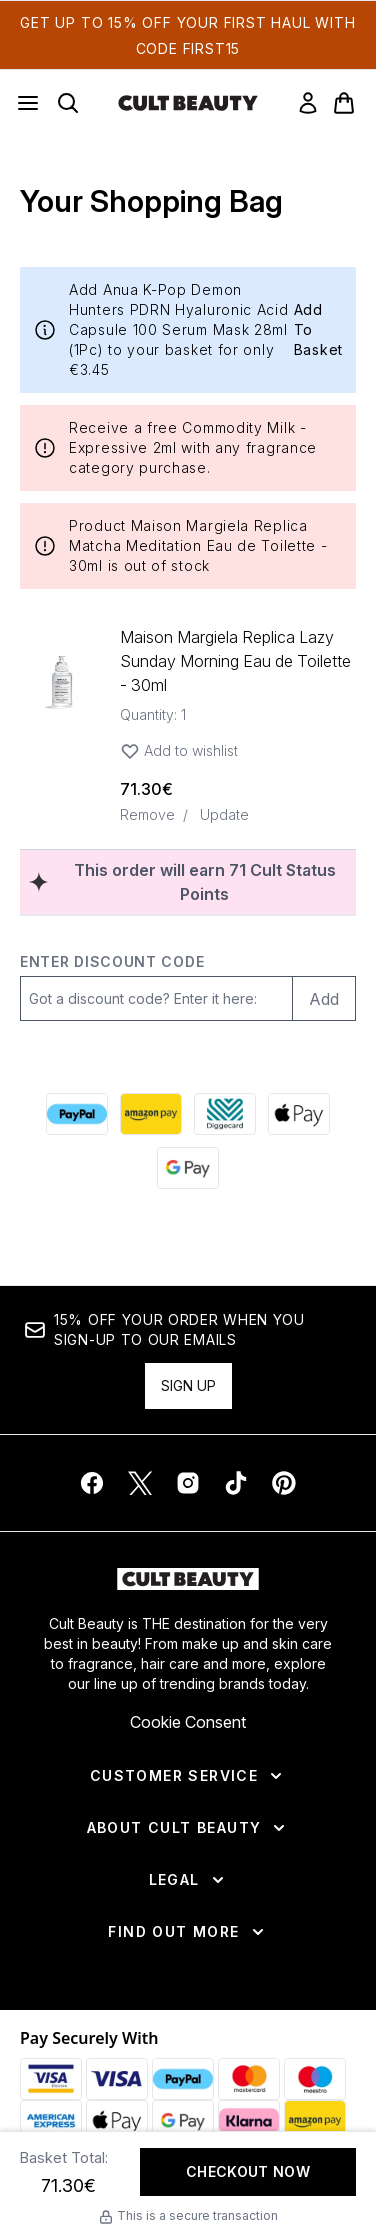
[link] (308, 103)
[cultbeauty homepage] (188, 103)
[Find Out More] (187, 1932)
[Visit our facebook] (92, 1483)
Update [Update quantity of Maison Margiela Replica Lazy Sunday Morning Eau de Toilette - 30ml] (224, 814)
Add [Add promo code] (324, 999)
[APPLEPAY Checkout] (299, 1114)
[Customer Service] (188, 1776)
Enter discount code (112, 961)
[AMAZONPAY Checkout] (151, 1114)
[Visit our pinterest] (284, 1483)
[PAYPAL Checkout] (77, 1114)
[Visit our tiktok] (236, 1483)
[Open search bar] (68, 103)
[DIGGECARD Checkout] (225, 1114)
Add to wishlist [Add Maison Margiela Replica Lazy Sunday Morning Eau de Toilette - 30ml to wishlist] (179, 751)
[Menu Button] (28, 103)
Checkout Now (248, 2171)
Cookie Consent (188, 1722)
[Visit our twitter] (140, 1483)
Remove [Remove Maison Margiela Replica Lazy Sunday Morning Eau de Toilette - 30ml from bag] (147, 814)
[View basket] (344, 103)
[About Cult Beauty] (188, 1828)
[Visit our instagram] (188, 1483)
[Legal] (188, 1880)
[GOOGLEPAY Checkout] (188, 1168)
